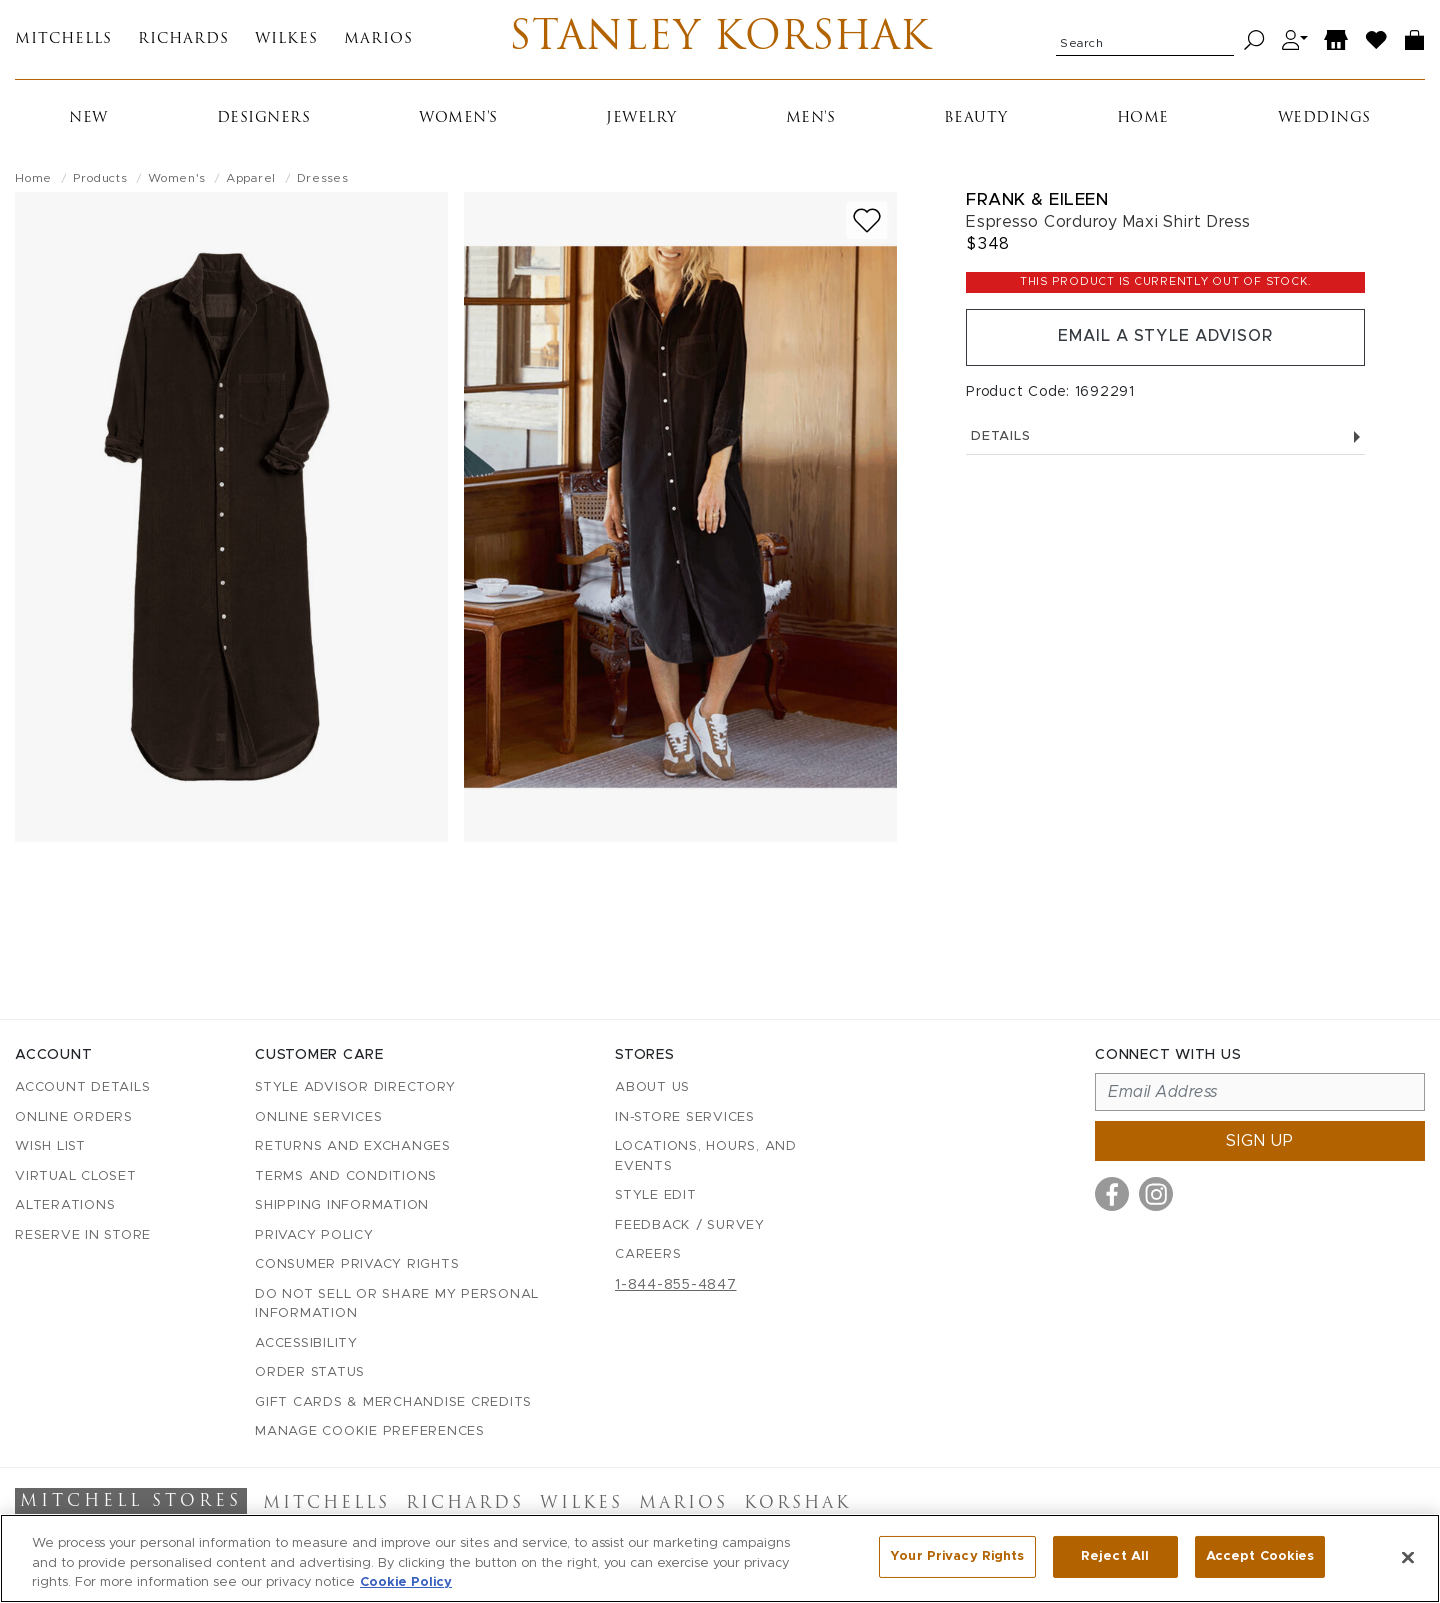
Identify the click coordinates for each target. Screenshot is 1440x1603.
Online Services (318, 1117)
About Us (652, 1087)
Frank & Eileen (1037, 200)
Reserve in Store (83, 1235)
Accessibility (306, 1343)
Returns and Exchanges (353, 1146)
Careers (648, 1254)
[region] (720, 1558)
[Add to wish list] (867, 221)
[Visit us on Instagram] (1156, 1194)
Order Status (310, 1372)
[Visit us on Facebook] (1112, 1194)
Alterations (65, 1205)
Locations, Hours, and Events (706, 1156)
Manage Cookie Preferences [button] (370, 1431)
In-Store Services (685, 1117)
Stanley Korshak (719, 40)
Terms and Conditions (346, 1176)
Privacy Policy (314, 1235)
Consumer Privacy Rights (357, 1264)
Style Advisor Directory (355, 1087)
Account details (82, 1087)
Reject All (1115, 1556)
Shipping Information (342, 1205)
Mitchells (63, 40)
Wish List (50, 1146)
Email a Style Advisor (1165, 338)
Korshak (797, 1504)
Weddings (1324, 119)
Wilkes (286, 40)
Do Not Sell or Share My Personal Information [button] (397, 1304)
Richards (183, 40)
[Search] (1254, 40)
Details (1165, 437)
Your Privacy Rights (957, 1556)
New (88, 119)
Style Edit (656, 1195)
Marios (378, 40)
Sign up (1260, 1141)
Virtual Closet (76, 1176)
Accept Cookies (1260, 1556)
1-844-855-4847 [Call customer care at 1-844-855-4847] (676, 1285)
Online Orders (74, 1117)
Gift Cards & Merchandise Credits (393, 1402)
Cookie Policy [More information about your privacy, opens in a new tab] (406, 1582)
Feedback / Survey (690, 1225)
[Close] (1408, 1557)
